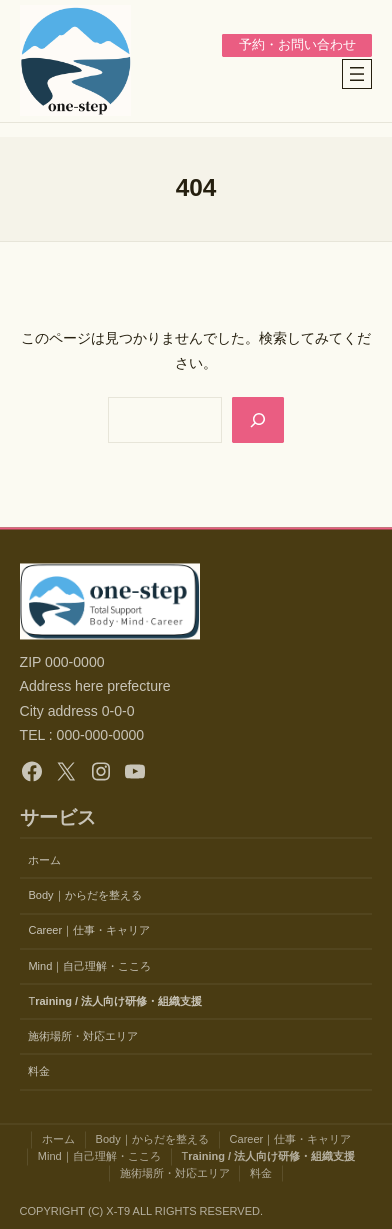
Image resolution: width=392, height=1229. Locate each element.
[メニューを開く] (357, 74)
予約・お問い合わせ (297, 45)
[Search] (258, 420)
